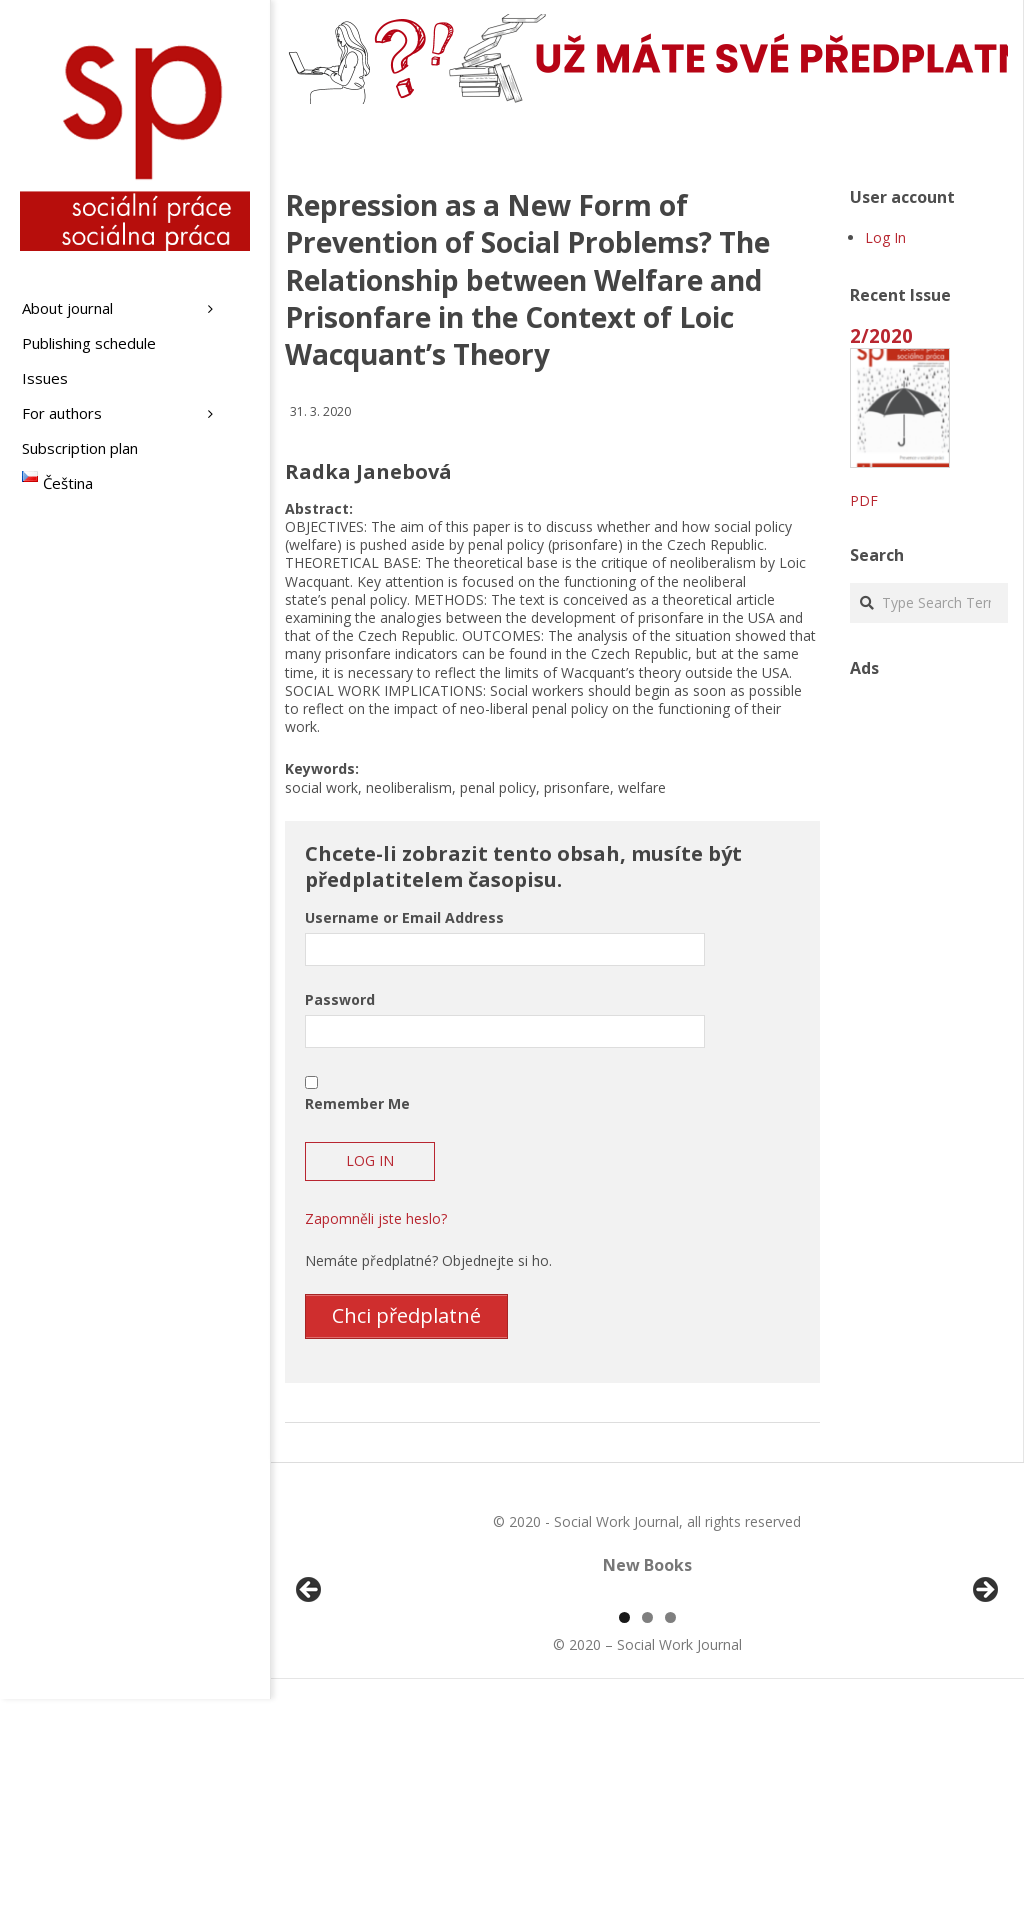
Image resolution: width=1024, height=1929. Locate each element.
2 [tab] (647, 1847)
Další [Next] (984, 1706)
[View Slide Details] (365, 1711)
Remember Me (357, 1103)
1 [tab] (624, 1847)
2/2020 (881, 335)
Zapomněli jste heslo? (376, 1218)
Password (340, 999)
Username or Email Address (404, 917)
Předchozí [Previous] (310, 1706)
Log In (885, 237)
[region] (647, 1711)
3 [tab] (670, 1847)
